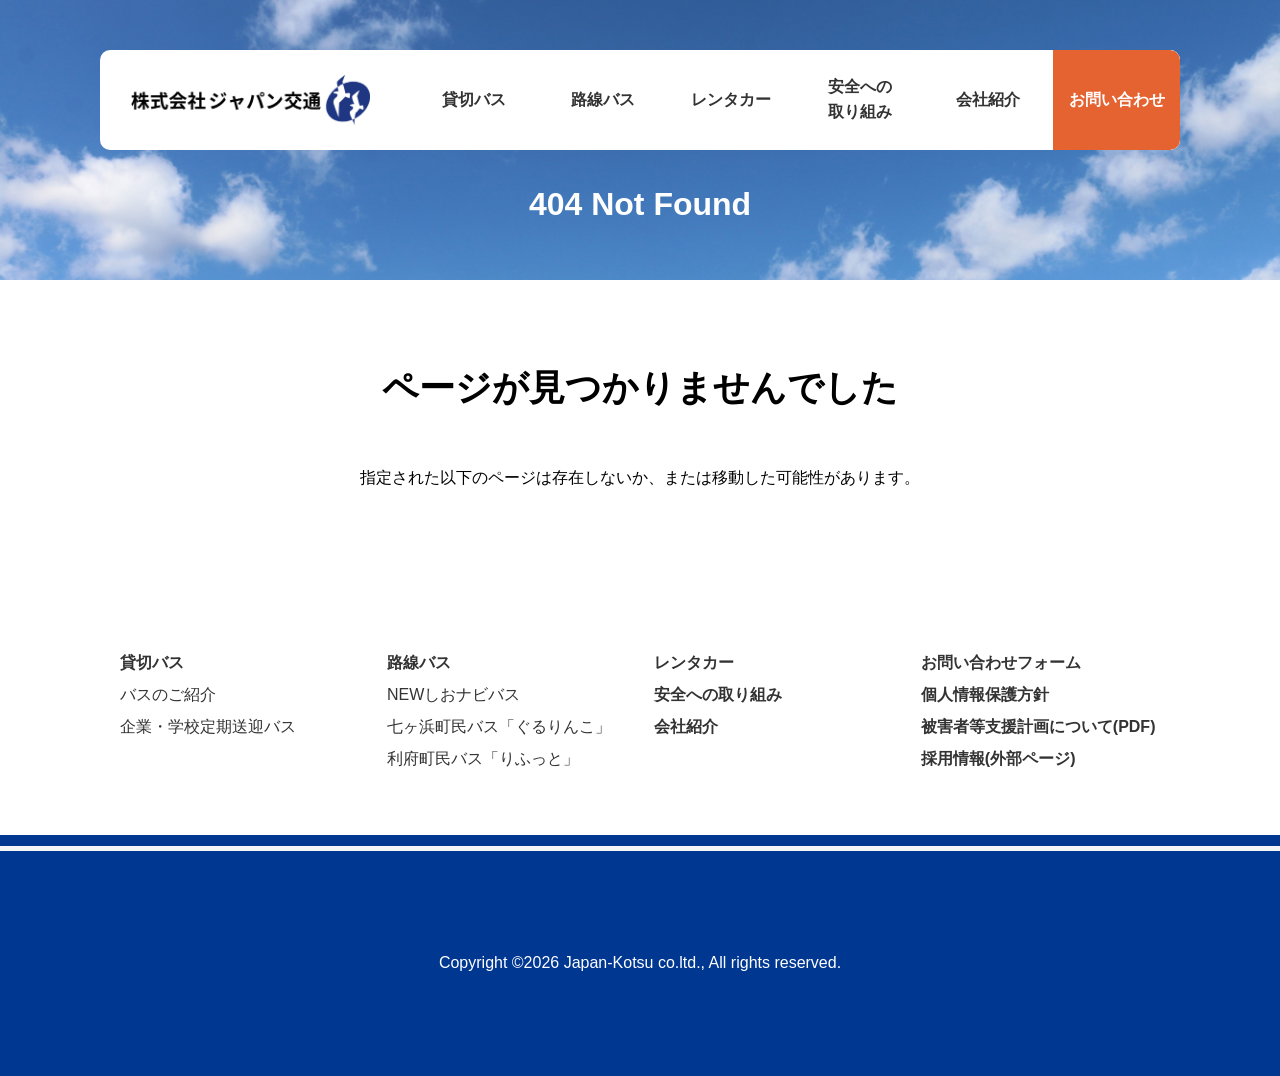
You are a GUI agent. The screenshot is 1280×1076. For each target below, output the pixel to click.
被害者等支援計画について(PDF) (1038, 726)
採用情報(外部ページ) (998, 758)
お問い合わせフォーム (1001, 662)
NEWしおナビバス (453, 694)
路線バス (419, 662)
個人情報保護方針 (985, 694)
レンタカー (694, 662)
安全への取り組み (718, 694)
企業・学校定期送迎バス (208, 726)
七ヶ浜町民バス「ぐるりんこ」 (499, 726)
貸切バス (152, 662)
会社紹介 (686, 726)
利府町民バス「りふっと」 (483, 758)
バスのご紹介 (168, 694)
